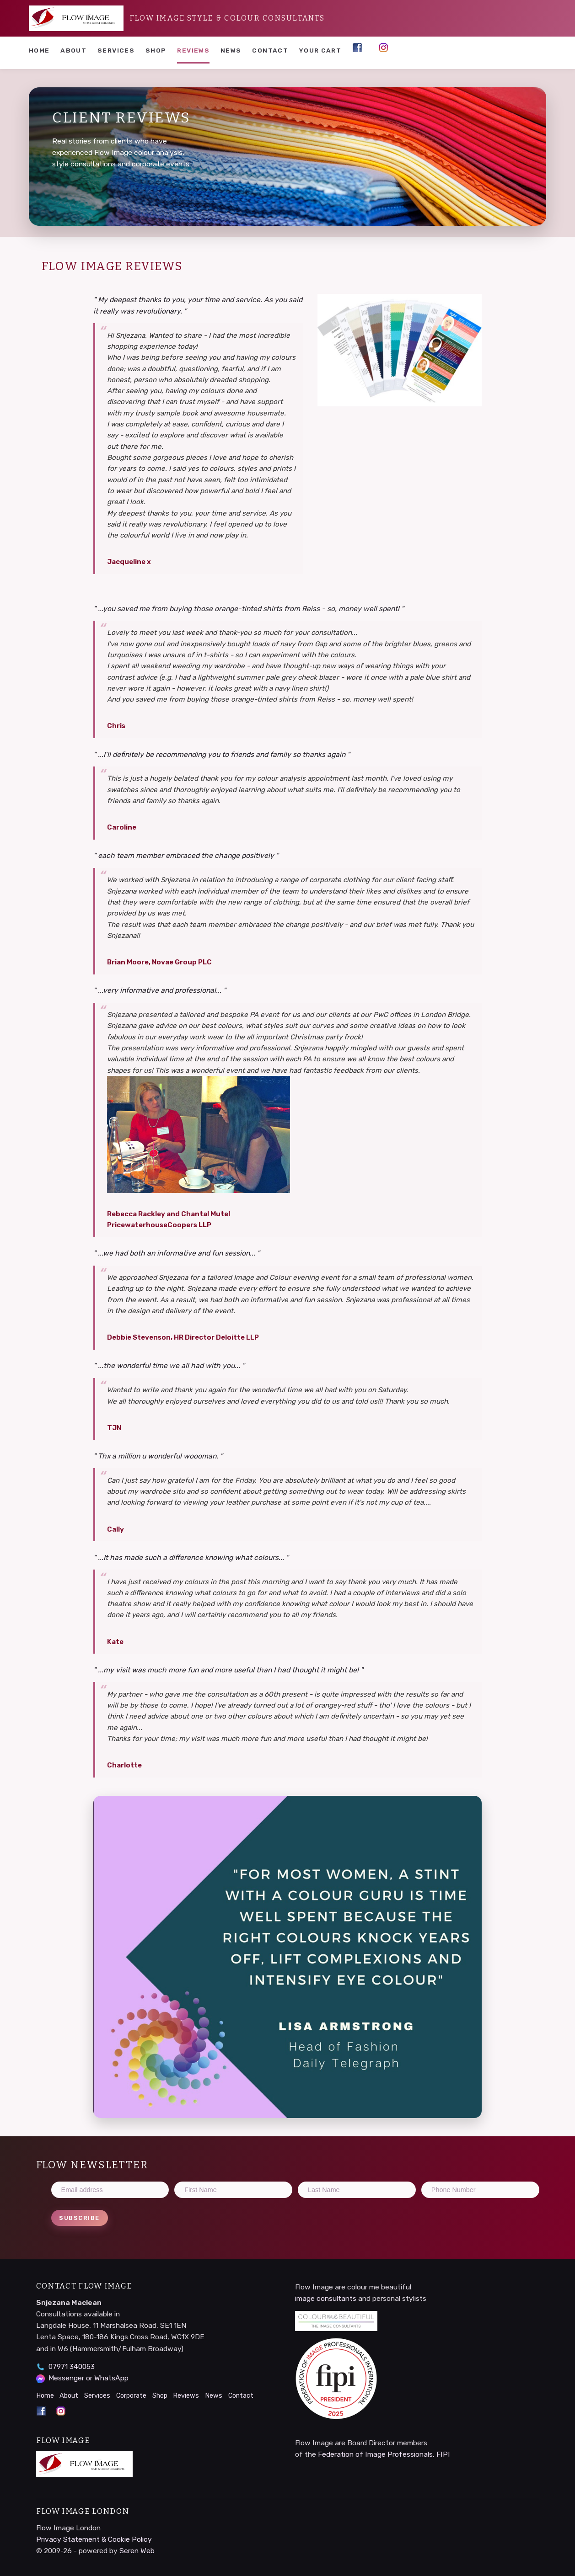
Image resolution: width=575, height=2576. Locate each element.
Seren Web (137, 2550)
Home (39, 50)
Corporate (131, 2396)
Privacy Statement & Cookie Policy (94, 2539)
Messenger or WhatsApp (88, 2378)
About (73, 50)
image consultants (325, 2298)
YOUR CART (320, 50)
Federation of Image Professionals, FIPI (384, 2454)
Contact (270, 50)
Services (115, 50)
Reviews (193, 50)
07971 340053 (71, 2366)
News (230, 50)
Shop (155, 50)
